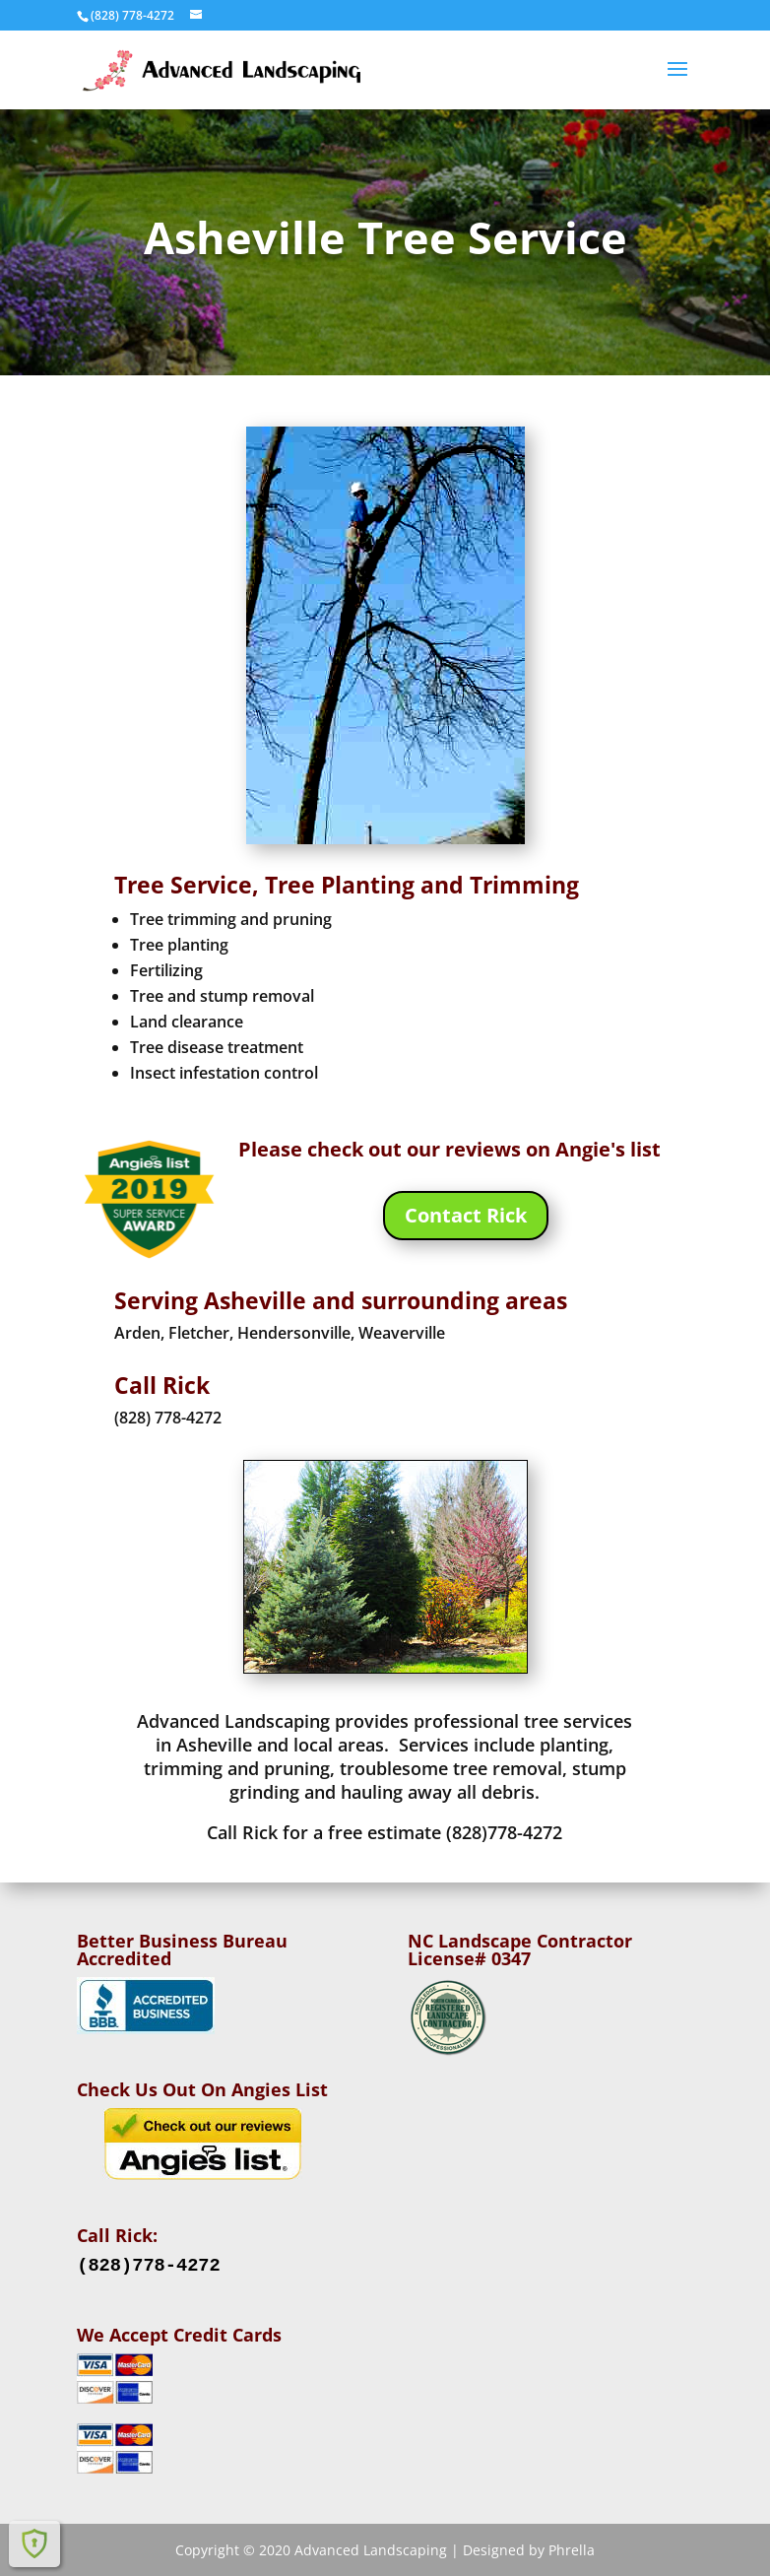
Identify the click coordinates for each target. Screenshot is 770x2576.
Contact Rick (466, 1215)
